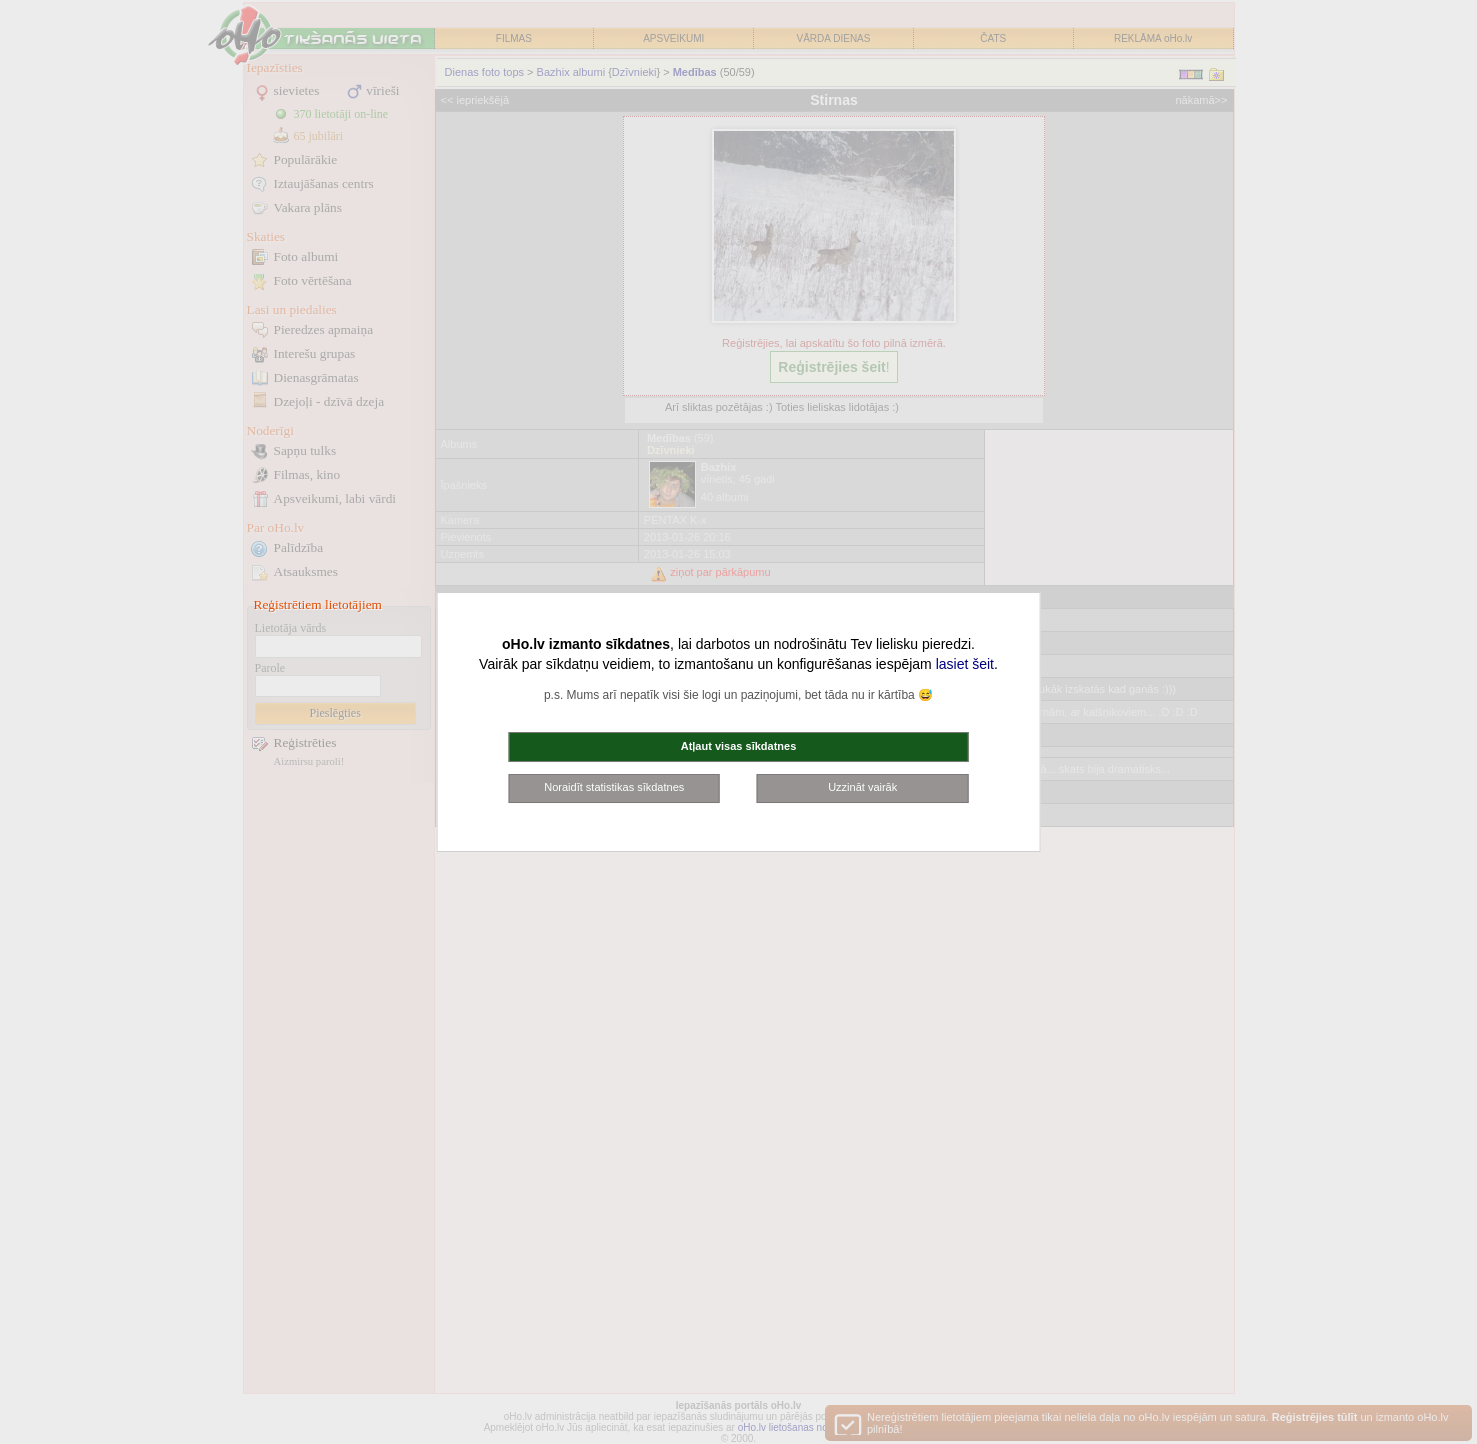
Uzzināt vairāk (862, 787)
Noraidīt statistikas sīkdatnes (614, 787)
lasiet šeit (965, 664)
